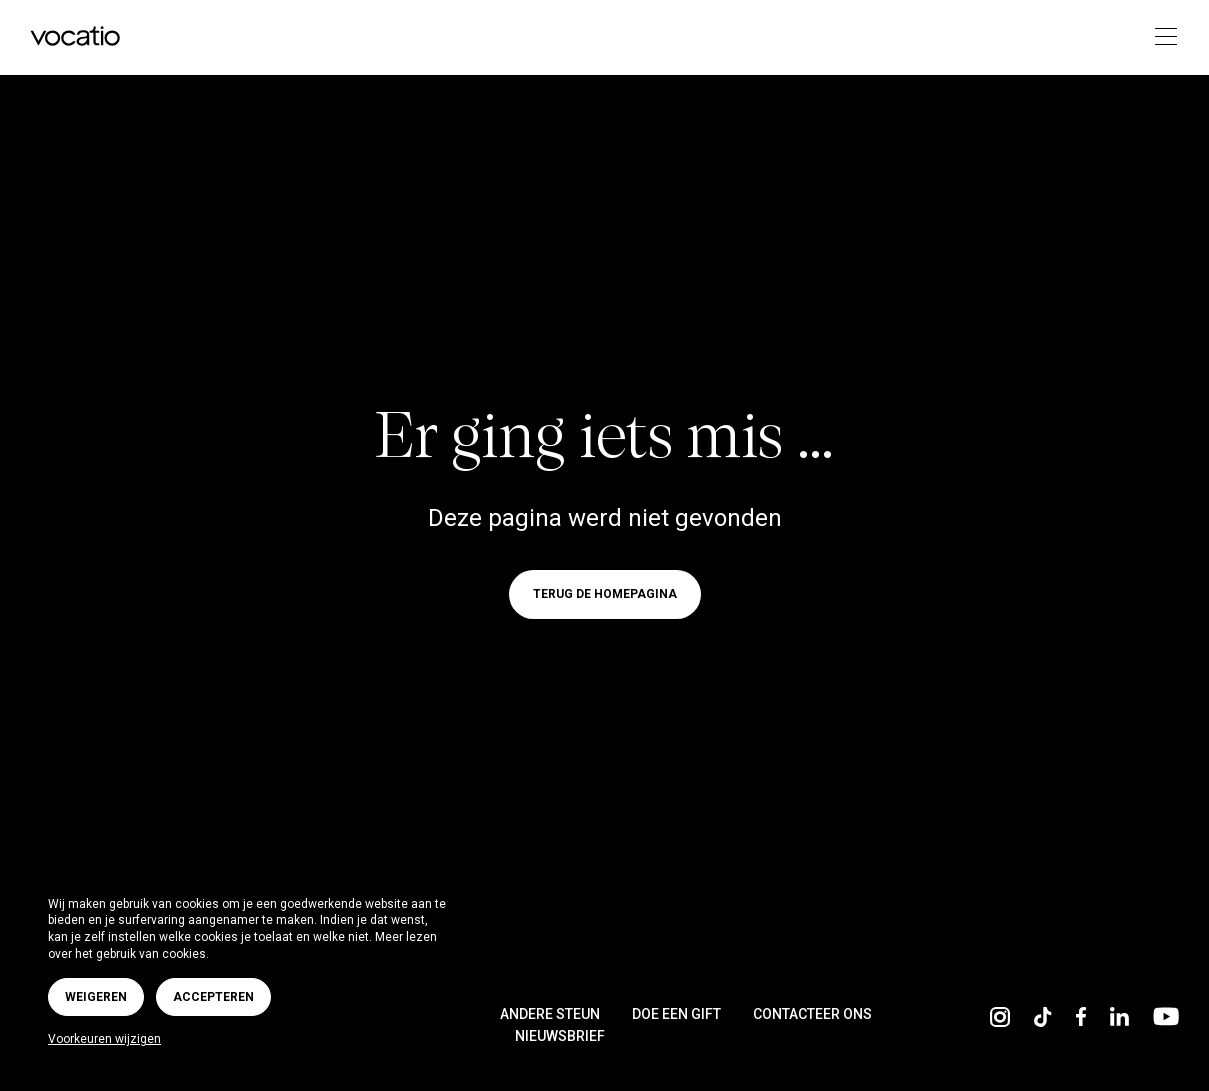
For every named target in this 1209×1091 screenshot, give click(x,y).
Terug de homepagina (605, 594)
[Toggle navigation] (1159, 37)
